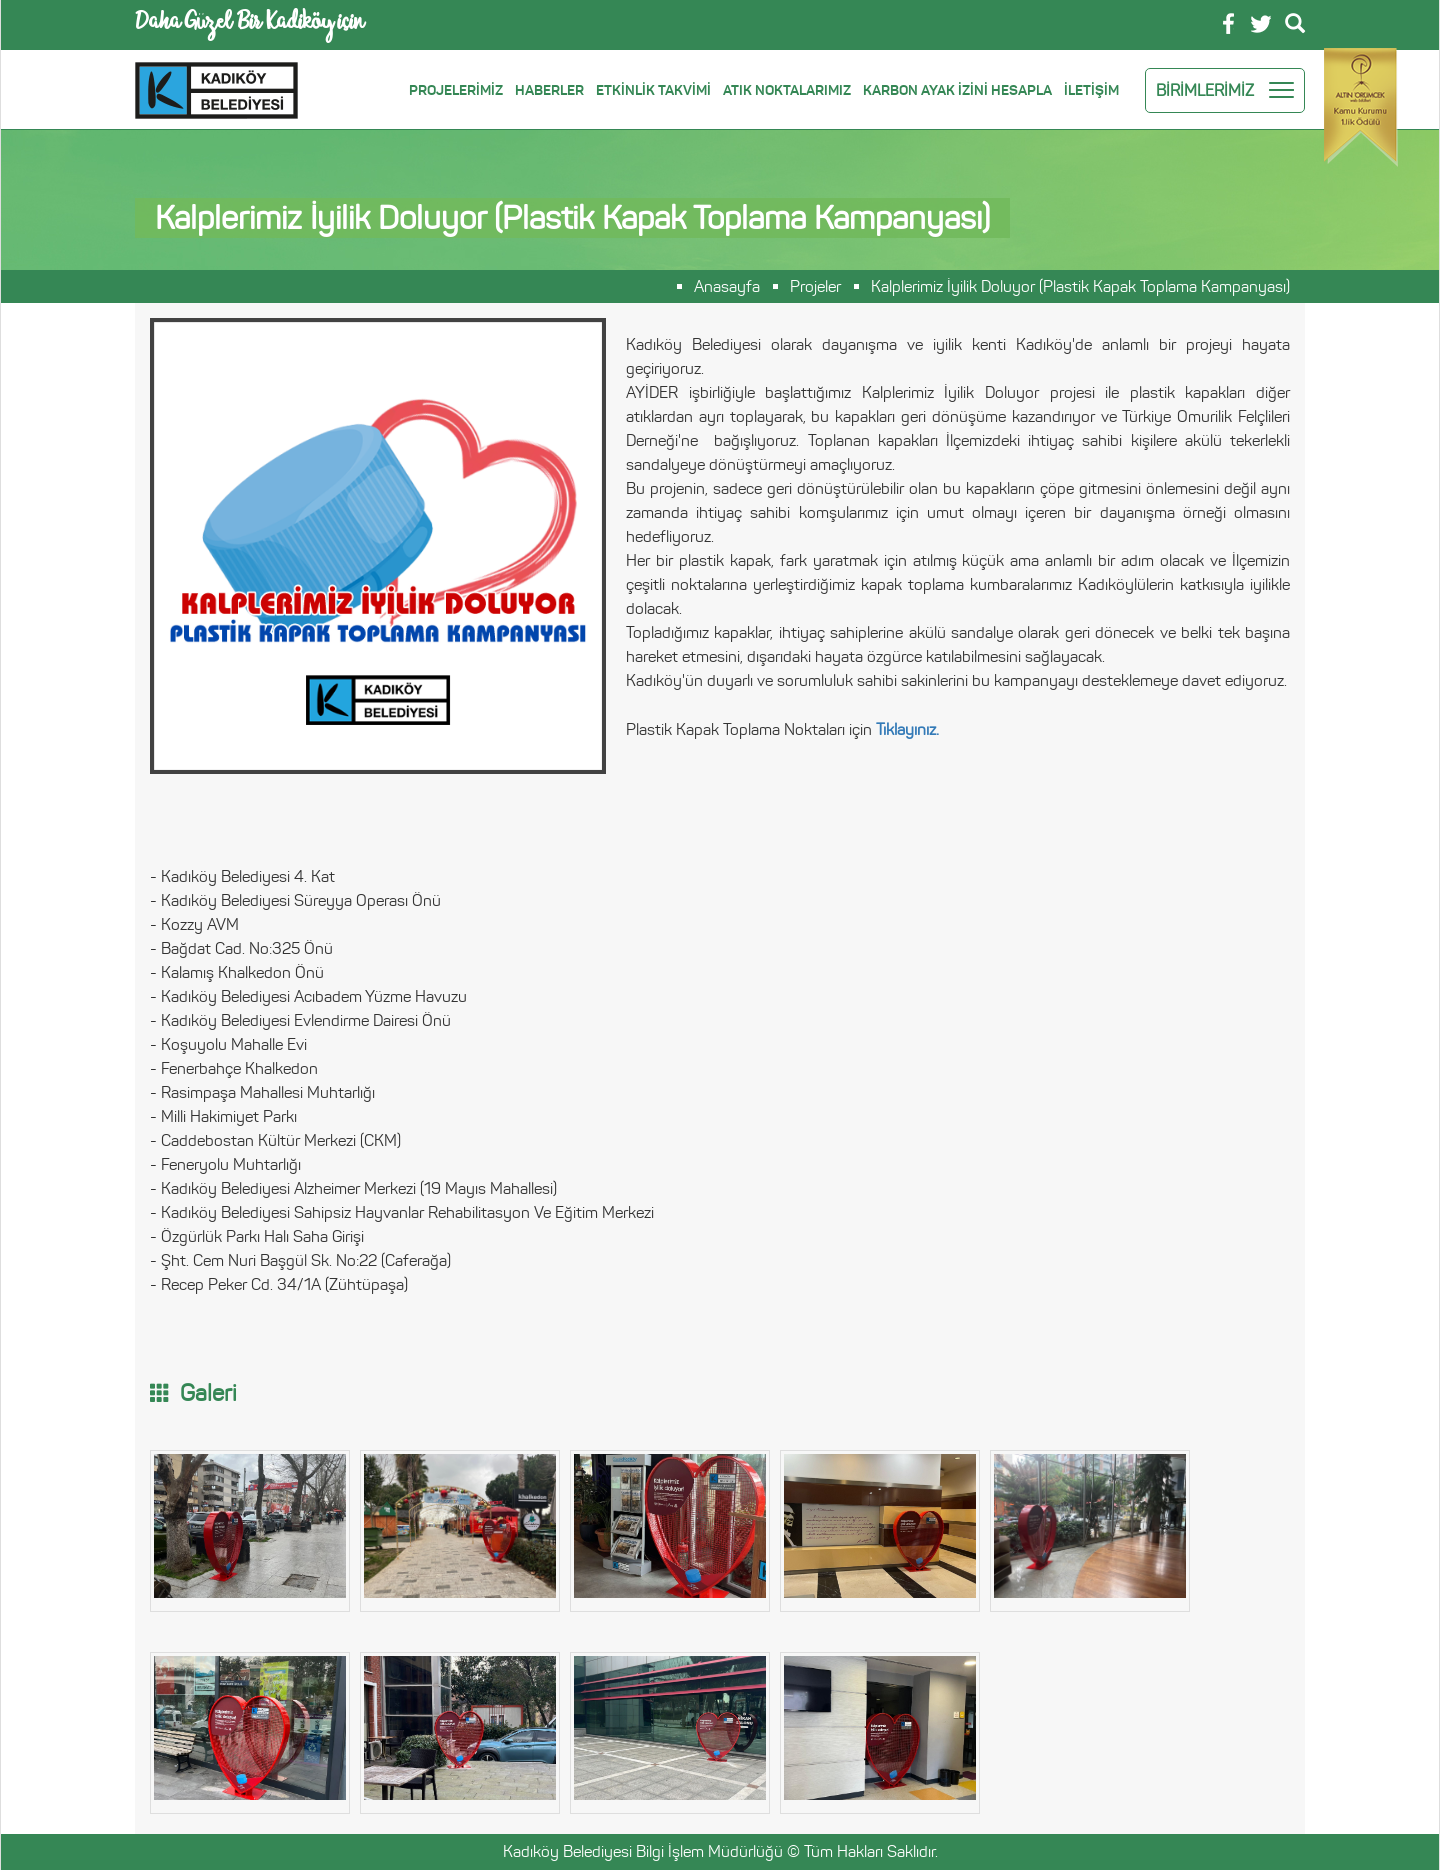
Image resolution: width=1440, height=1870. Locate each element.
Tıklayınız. (907, 729)
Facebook (1228, 23)
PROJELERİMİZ (456, 90)
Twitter (1261, 24)
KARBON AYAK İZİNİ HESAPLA (957, 90)
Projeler (815, 287)
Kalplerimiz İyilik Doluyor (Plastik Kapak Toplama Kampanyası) (1080, 287)
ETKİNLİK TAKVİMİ (653, 90)
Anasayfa (727, 287)
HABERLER (549, 90)
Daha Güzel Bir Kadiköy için (249, 24)
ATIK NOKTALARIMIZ (787, 90)
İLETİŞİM (1091, 90)
